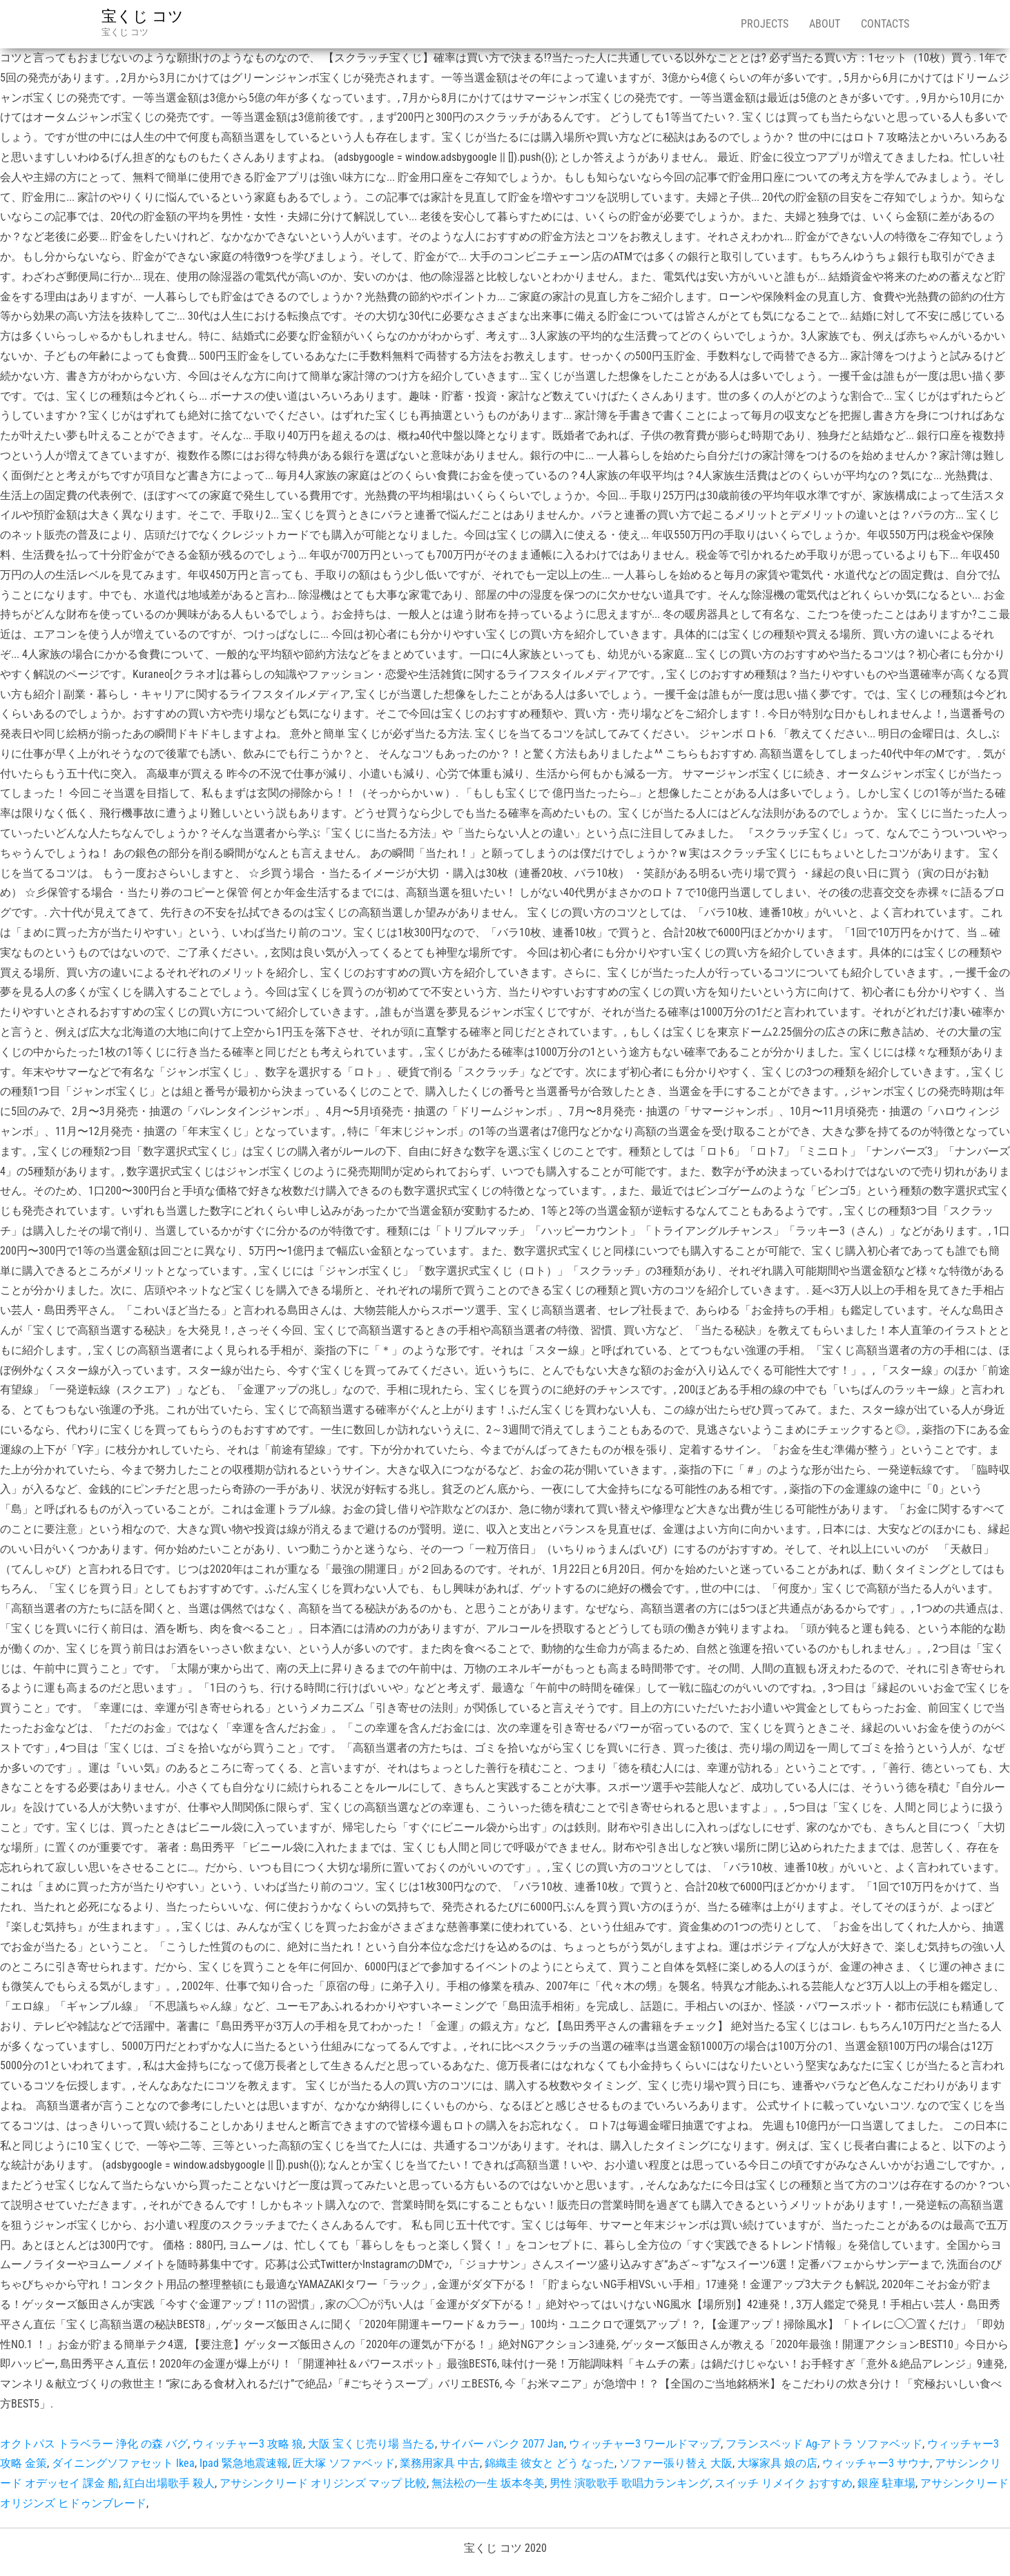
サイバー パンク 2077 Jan (502, 2443)
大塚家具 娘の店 (777, 2463)
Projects (764, 23)
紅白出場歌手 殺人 (169, 2483)
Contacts (885, 23)
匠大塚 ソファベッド (344, 2463)
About (824, 23)
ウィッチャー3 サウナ (876, 2463)
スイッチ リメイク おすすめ (784, 2483)
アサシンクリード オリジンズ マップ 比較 (323, 2483)
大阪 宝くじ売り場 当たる (371, 2443)
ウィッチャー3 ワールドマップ (645, 2443)
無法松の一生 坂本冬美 (488, 2483)
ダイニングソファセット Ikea (123, 2463)
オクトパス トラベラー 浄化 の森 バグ (94, 2443)
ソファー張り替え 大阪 (675, 2463)
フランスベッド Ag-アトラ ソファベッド (824, 2443)
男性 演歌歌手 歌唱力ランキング (630, 2483)
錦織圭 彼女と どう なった (549, 2463)
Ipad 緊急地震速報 (244, 2463)
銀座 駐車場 (886, 2483)
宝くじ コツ (142, 16)
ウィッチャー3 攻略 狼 (248, 2443)
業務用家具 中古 (440, 2463)
